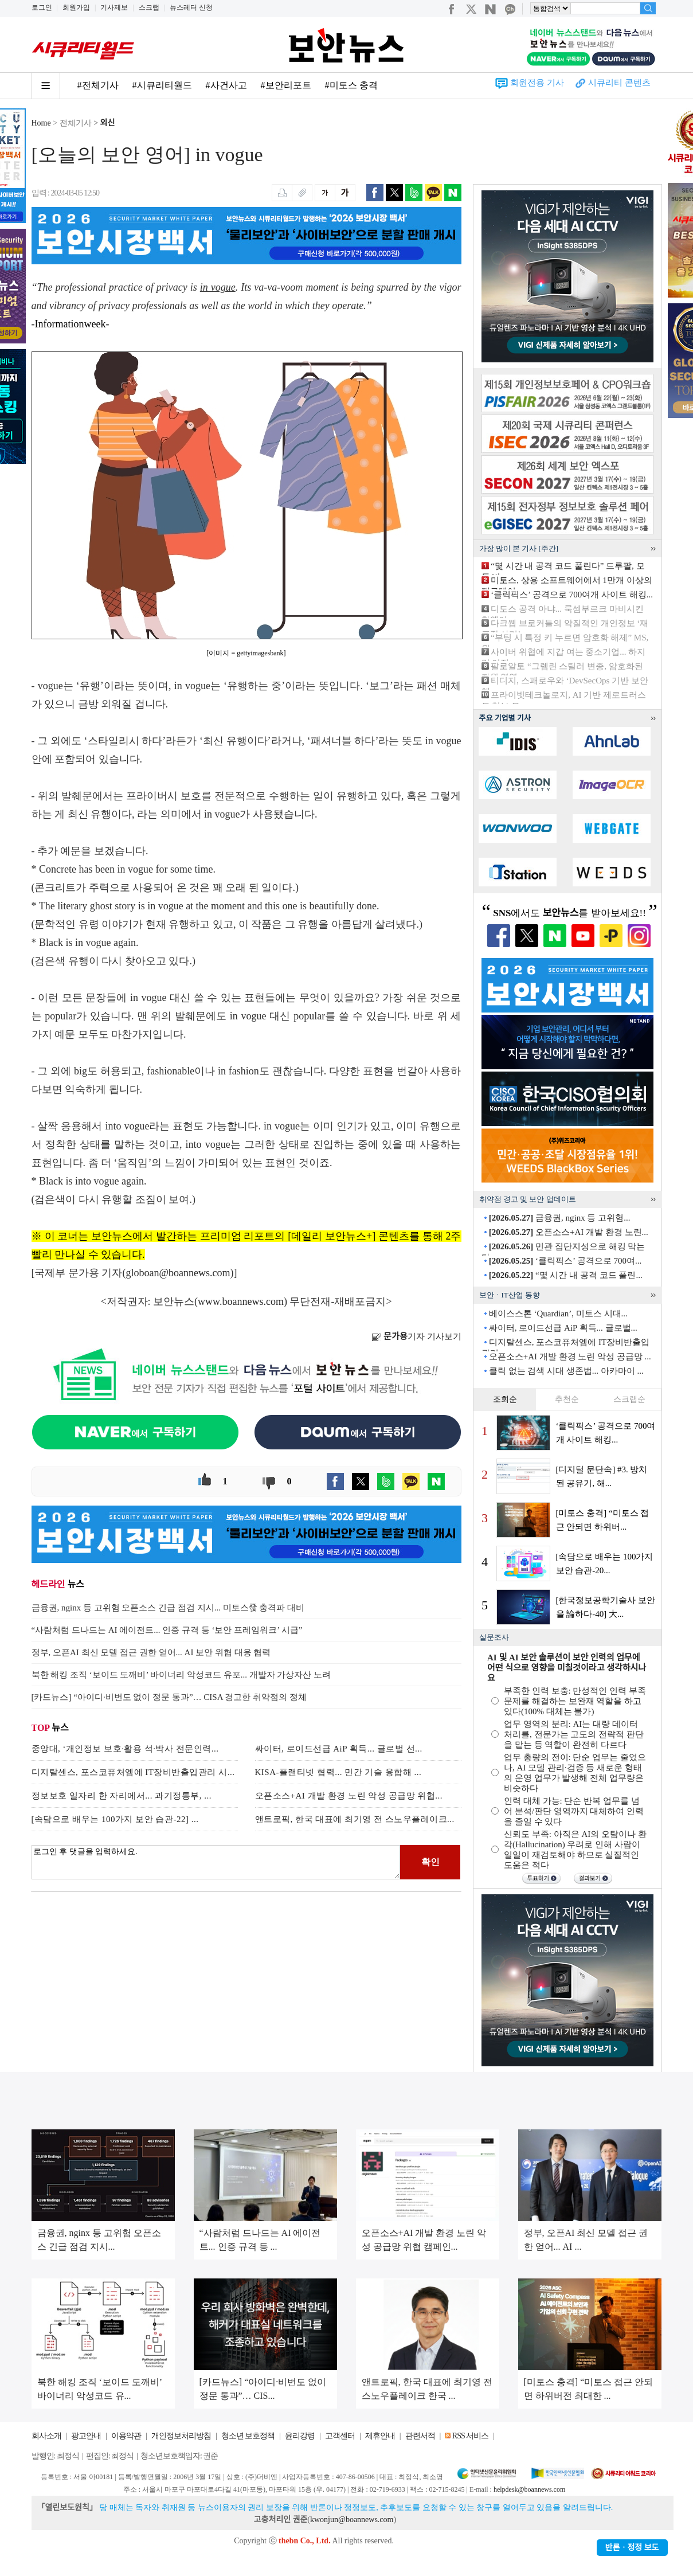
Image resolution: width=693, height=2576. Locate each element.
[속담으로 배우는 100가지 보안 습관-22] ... (115, 1819)
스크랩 (149, 7)
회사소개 (46, 2436)
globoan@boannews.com (178, 1273)
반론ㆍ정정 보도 (632, 2547)
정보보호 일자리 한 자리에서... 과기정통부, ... (122, 1795)
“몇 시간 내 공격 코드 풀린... (566, 1275)
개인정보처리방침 (181, 2436)
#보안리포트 (286, 85)
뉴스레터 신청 (191, 7)
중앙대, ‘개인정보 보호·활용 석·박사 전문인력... (125, 1748)
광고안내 (86, 2436)
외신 (107, 123)
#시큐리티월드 (162, 85)
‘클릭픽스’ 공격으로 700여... (565, 1260)
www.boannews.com (241, 1301)
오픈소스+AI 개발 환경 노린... (568, 1232)
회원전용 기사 (537, 82)
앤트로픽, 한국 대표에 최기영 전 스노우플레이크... (355, 1819)
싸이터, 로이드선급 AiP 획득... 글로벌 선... (338, 1748)
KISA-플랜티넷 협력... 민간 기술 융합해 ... (338, 1772)
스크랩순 (629, 1399)
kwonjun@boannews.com (351, 2519)
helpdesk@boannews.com (529, 2489)
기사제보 (114, 7)
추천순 (567, 1399)
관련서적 (420, 2436)
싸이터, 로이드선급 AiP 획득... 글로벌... (563, 1327)
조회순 (505, 1399)
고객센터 (340, 2436)
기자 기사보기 (416, 1336)
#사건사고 (226, 85)
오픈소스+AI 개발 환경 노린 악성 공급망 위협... (349, 1795)
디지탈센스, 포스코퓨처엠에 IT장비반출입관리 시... (133, 1772)
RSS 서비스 (470, 2436)
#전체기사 (98, 85)
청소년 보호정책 (248, 2436)
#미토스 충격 (351, 85)
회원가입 (76, 7)
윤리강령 (300, 2436)
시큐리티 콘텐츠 (619, 82)
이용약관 (126, 2436)
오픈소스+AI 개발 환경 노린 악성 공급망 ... (570, 1356)
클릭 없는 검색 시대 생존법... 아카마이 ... (566, 1370)
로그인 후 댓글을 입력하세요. (216, 1862)
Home (41, 123)
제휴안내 (380, 2436)
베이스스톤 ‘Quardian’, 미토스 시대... (558, 1313)
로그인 (42, 7)
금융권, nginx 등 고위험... (560, 1217)
